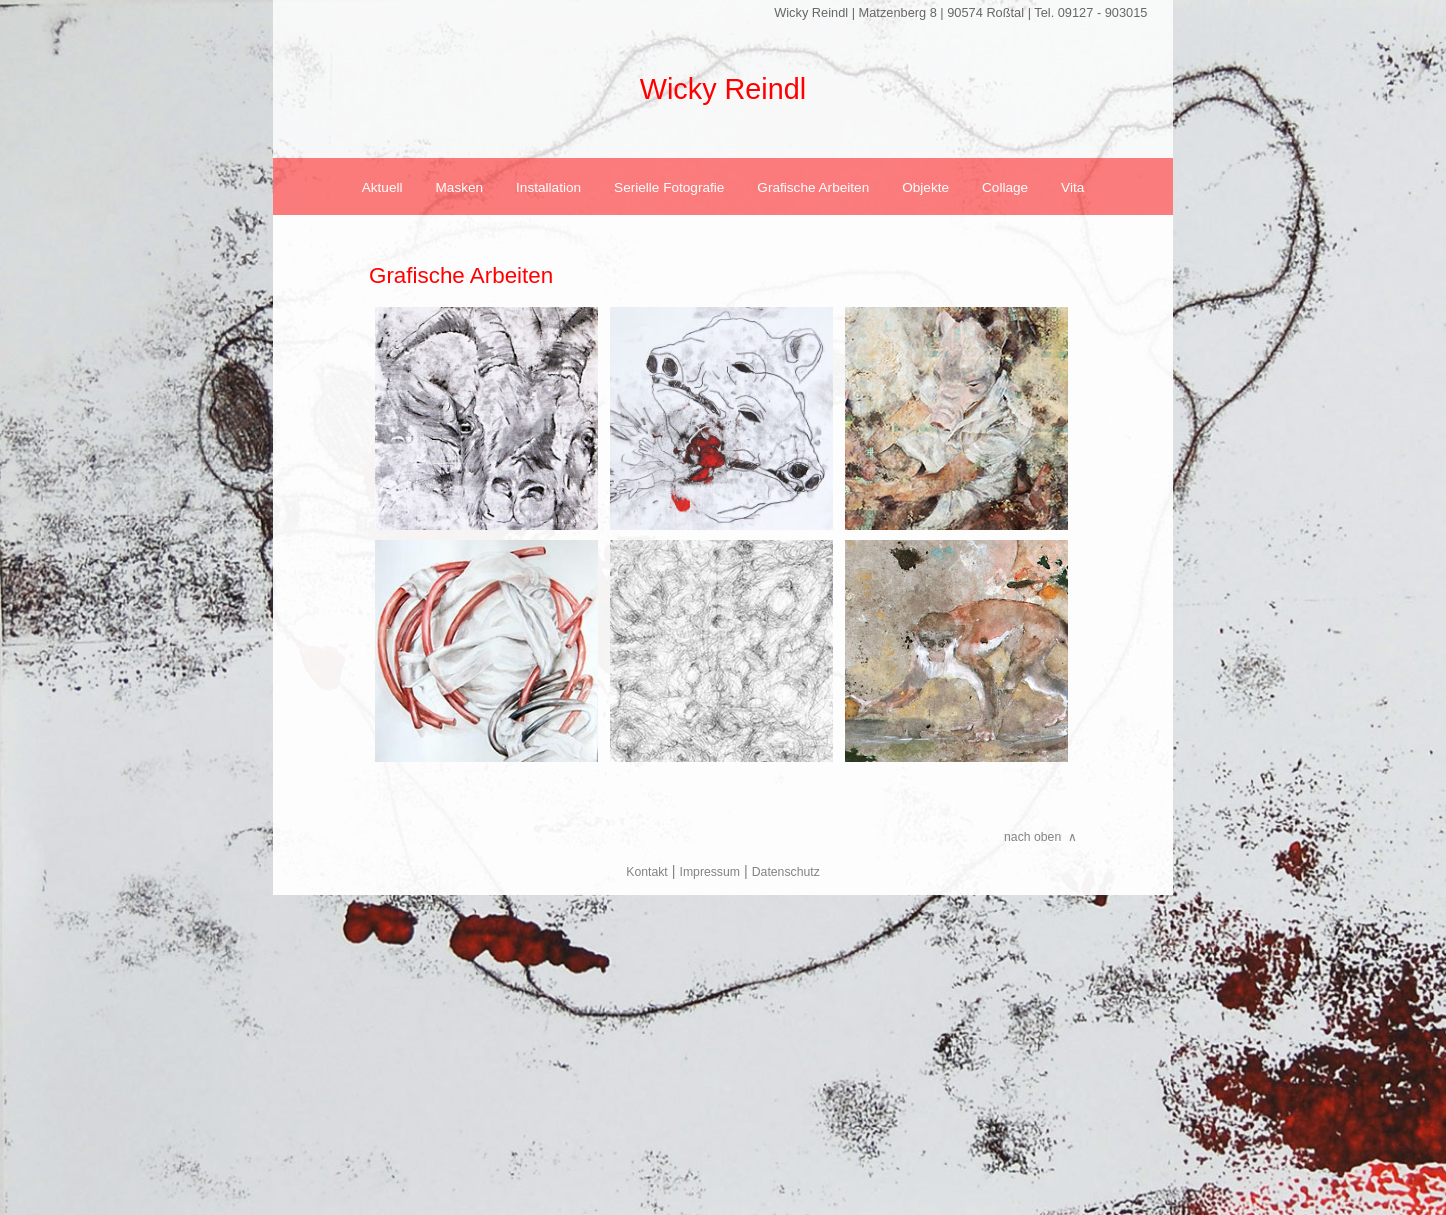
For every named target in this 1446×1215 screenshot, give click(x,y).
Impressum (709, 872)
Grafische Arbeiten (813, 187)
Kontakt (647, 872)
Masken (460, 187)
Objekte (925, 187)
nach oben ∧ (1040, 837)
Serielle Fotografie (669, 187)
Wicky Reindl (723, 89)
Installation (548, 187)
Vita (1072, 187)
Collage (1005, 187)
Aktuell (382, 187)
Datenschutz (786, 872)
